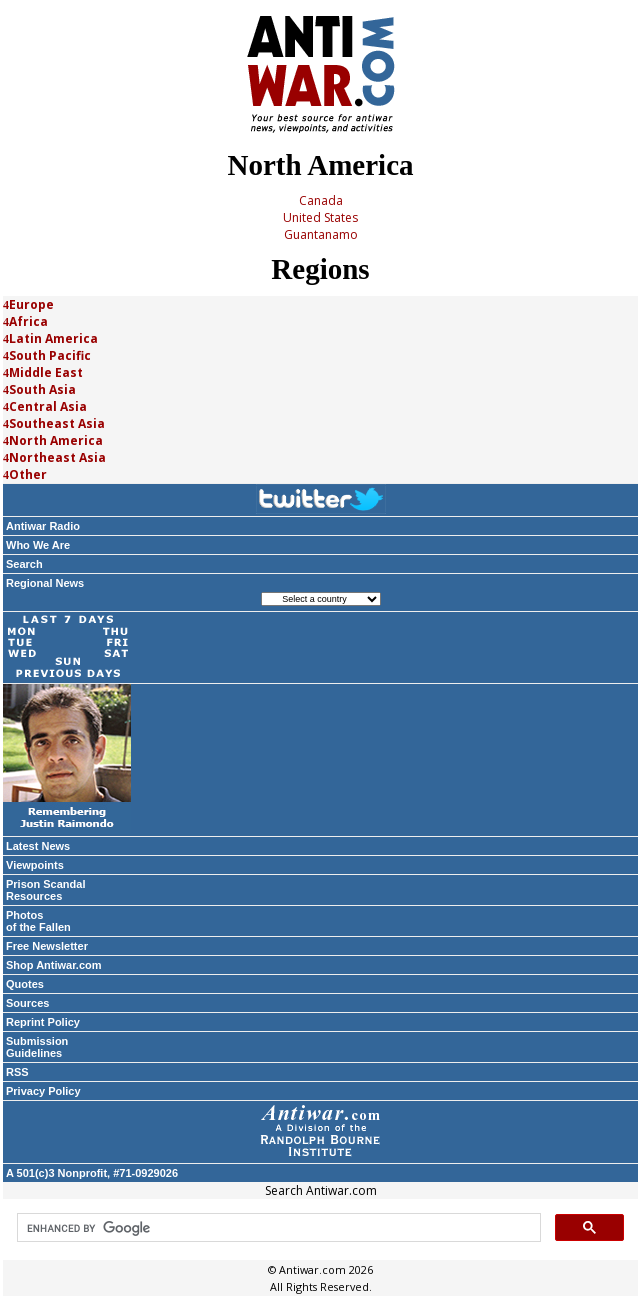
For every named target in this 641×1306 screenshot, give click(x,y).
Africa (28, 321)
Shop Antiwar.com (54, 965)
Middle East (46, 372)
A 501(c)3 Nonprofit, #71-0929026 (92, 1173)
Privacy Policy (43, 1091)
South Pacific (50, 355)
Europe (31, 304)
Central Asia (48, 406)
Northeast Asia (57, 457)
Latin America (53, 338)
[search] (277, 1228)
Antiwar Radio (43, 526)
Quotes (25, 984)
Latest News (38, 846)
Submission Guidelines (37, 1047)
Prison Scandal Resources (45, 890)
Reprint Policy (43, 1022)
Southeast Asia (57, 423)
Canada (321, 200)
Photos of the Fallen (38, 921)
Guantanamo (321, 234)
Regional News (45, 583)
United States (320, 217)
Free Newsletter (47, 946)
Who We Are (38, 545)
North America (56, 440)
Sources (27, 1003)
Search (24, 564)
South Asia (42, 389)
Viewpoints (35, 865)
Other (28, 474)
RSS (17, 1072)
